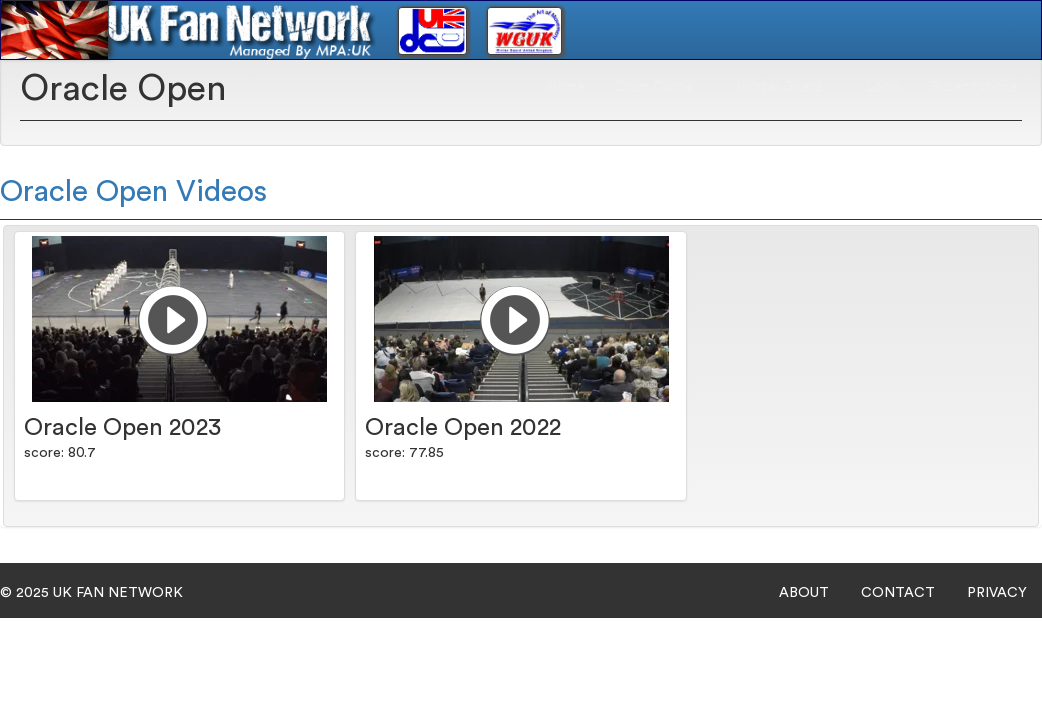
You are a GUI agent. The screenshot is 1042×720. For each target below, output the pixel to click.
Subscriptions (974, 86)
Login (883, 86)
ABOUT (804, 593)
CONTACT (898, 593)
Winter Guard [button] (786, 86)
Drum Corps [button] (661, 86)
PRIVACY (997, 593)
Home (566, 86)
